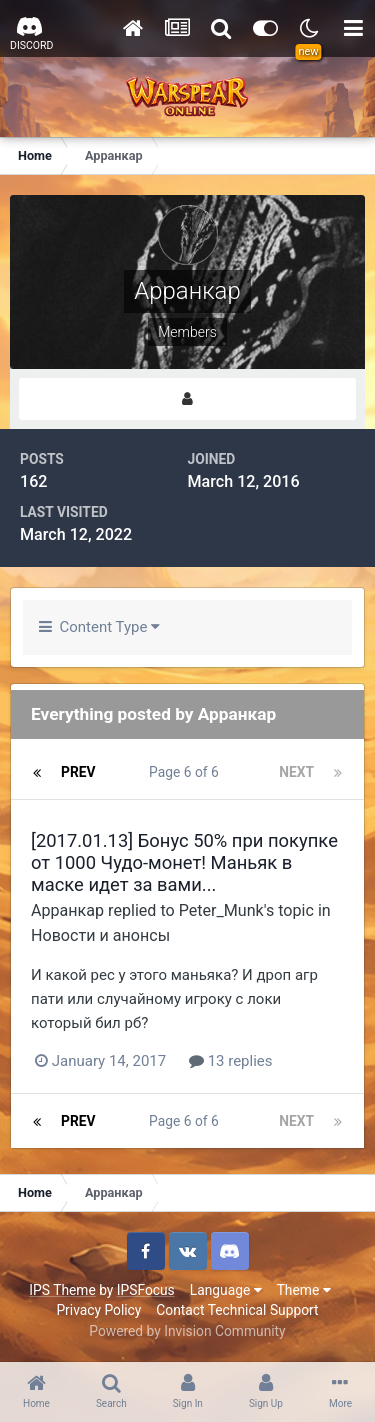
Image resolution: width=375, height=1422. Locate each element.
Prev (78, 772)
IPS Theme (62, 1290)
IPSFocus (146, 1290)
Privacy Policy (98, 1310)
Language (226, 1290)
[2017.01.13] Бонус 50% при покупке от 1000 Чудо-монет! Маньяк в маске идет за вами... (184, 862)
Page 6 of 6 (187, 772)
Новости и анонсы (100, 935)
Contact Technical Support (237, 1310)
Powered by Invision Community (187, 1331)
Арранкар (67, 910)
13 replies (231, 1061)
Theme (304, 1290)
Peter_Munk (221, 910)
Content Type (99, 627)
